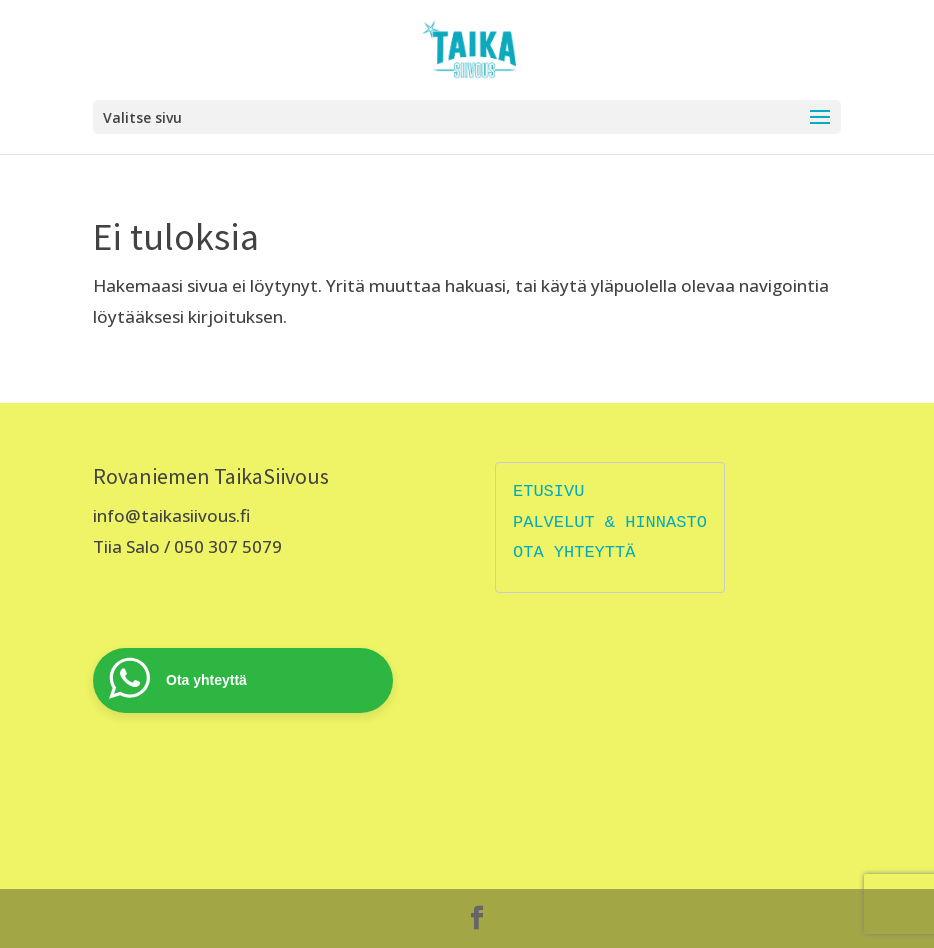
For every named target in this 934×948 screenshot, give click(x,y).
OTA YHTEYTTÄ (574, 552)
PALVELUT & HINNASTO (610, 522)
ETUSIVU (548, 491)
